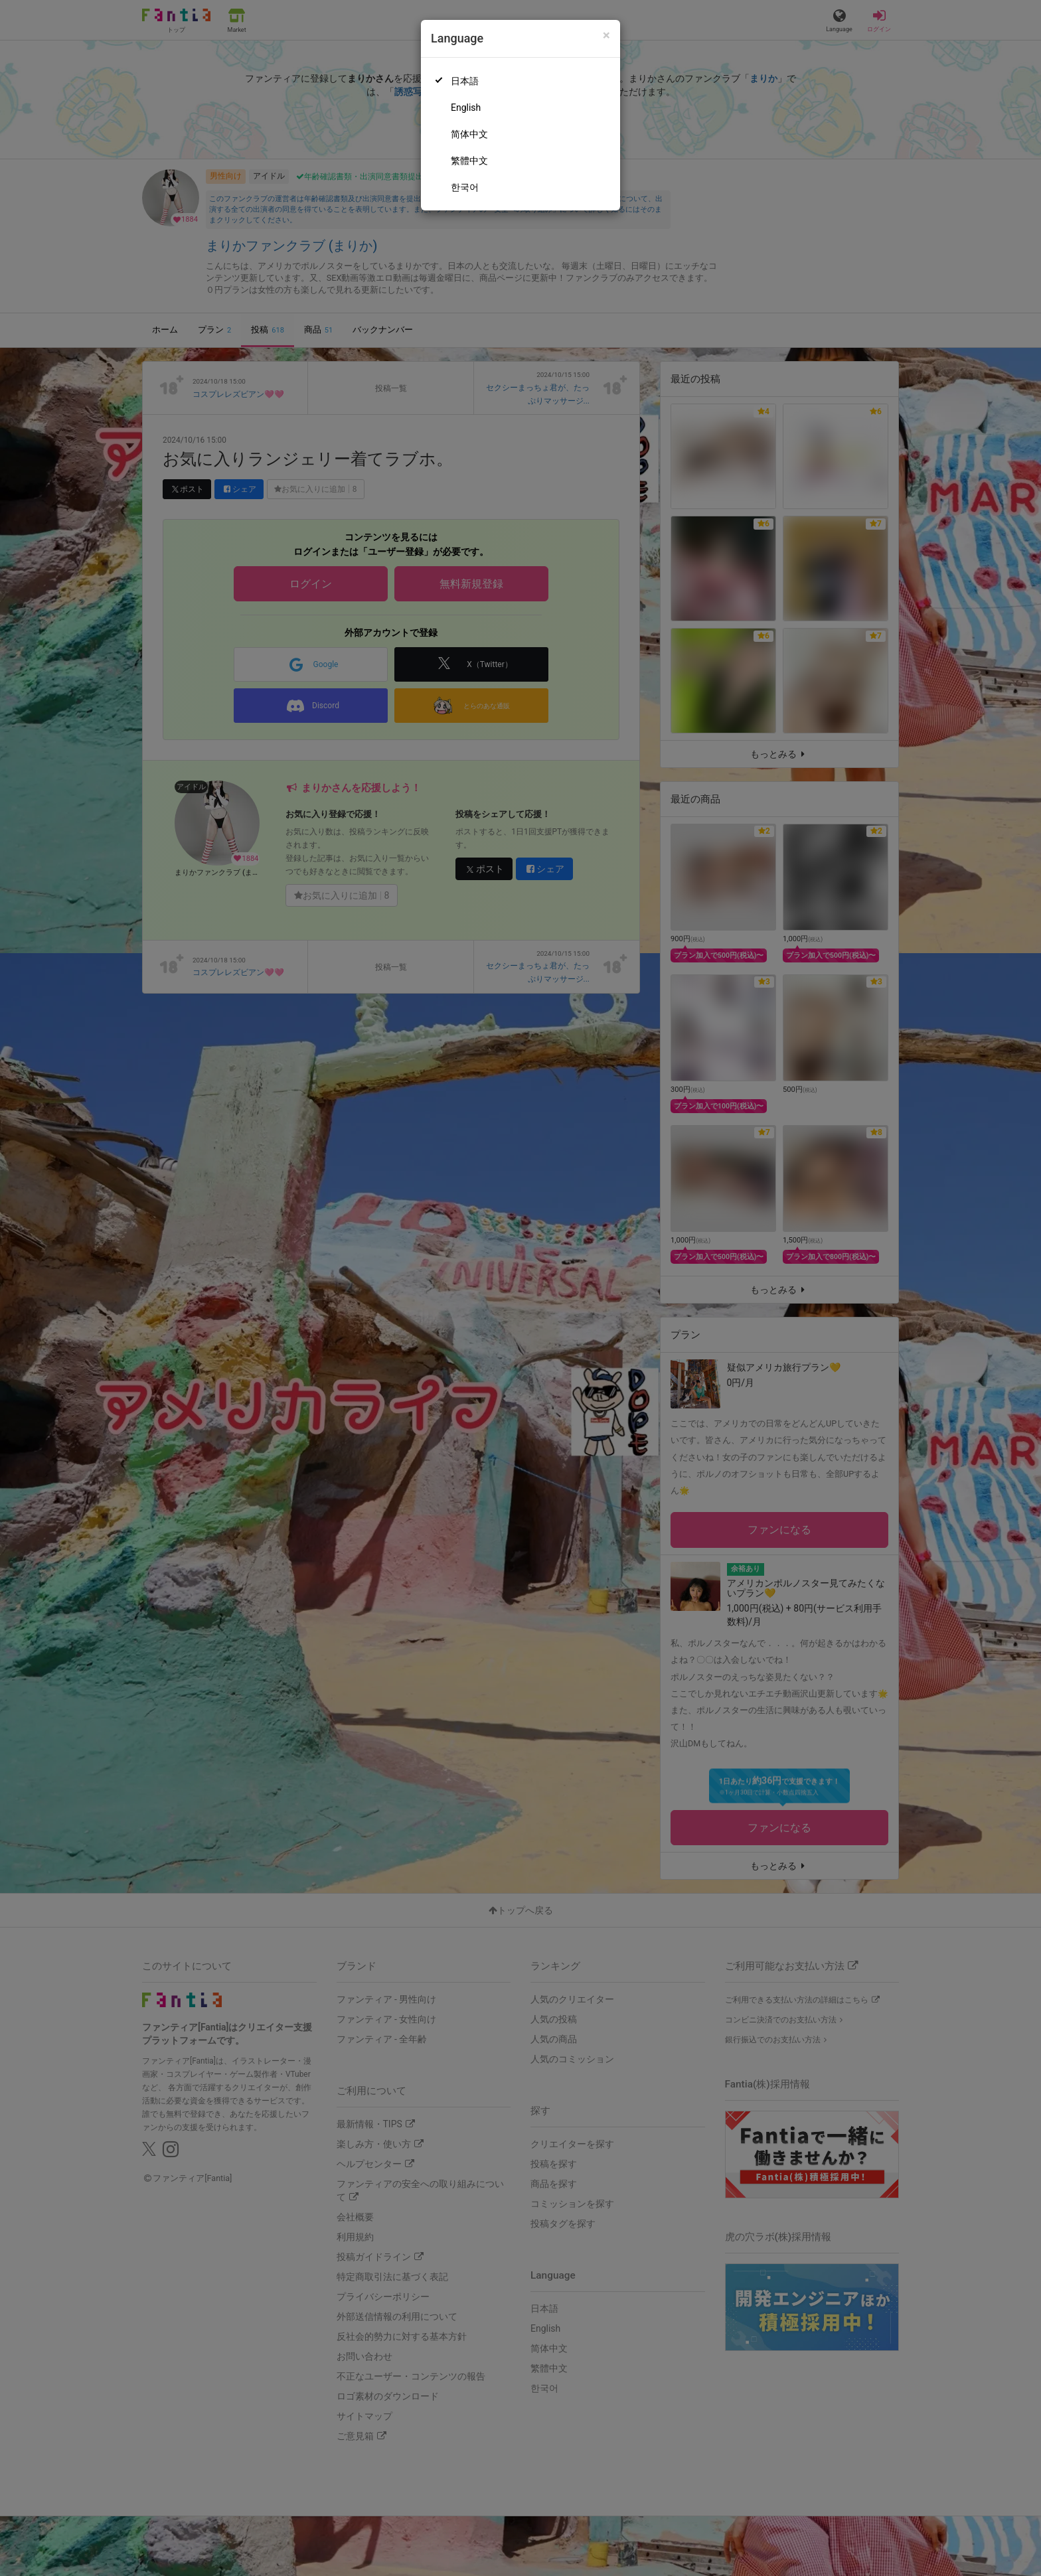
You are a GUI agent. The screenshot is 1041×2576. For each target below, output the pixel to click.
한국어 (465, 187)
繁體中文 (469, 160)
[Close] (606, 35)
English (466, 107)
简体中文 (469, 134)
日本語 (465, 81)
